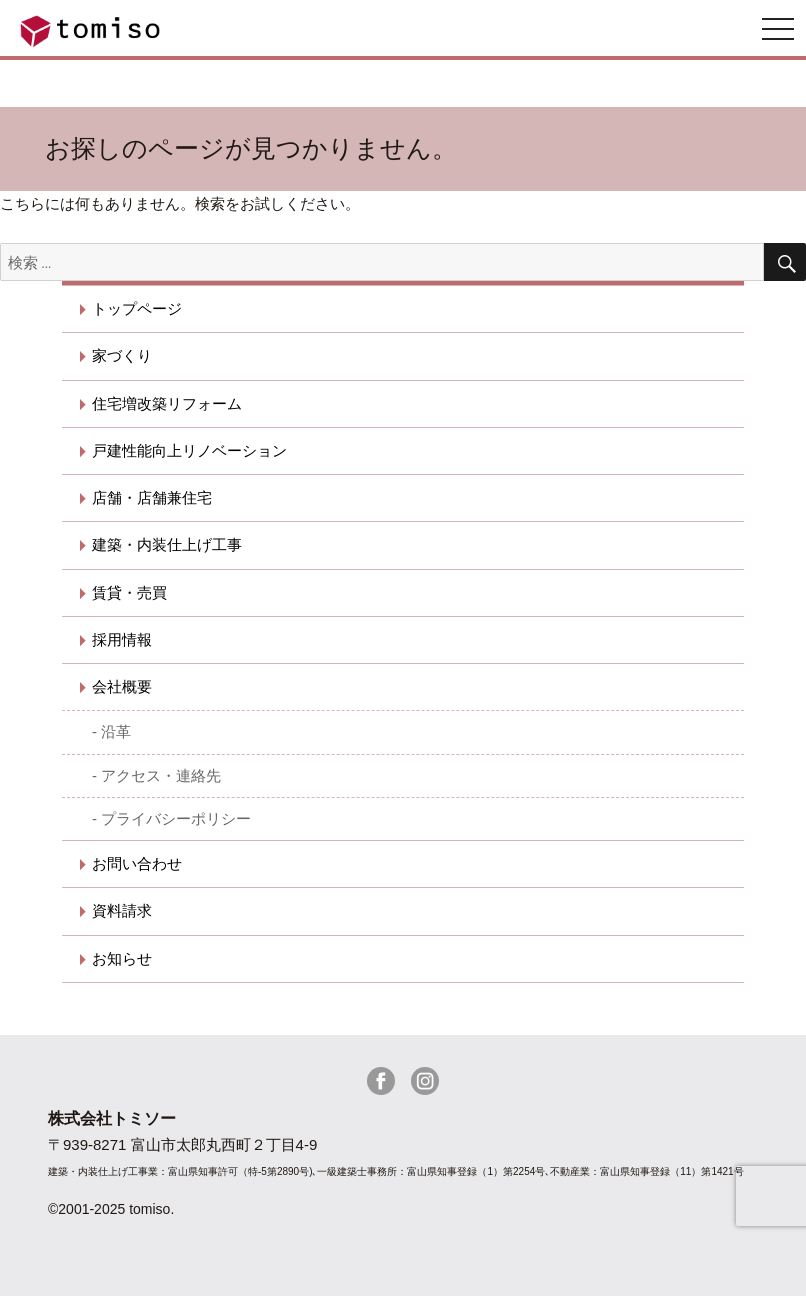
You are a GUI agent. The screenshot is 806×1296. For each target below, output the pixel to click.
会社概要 (122, 686)
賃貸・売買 (129, 592)
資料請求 (122, 910)
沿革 (116, 731)
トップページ (137, 308)
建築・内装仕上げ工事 (167, 544)
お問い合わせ (137, 863)
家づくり (122, 355)
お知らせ (122, 958)
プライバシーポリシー (176, 818)
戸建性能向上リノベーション (189, 450)
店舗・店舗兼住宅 (152, 497)
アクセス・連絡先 (161, 775)
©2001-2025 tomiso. (111, 1209)
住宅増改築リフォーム (167, 403)
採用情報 (122, 639)
